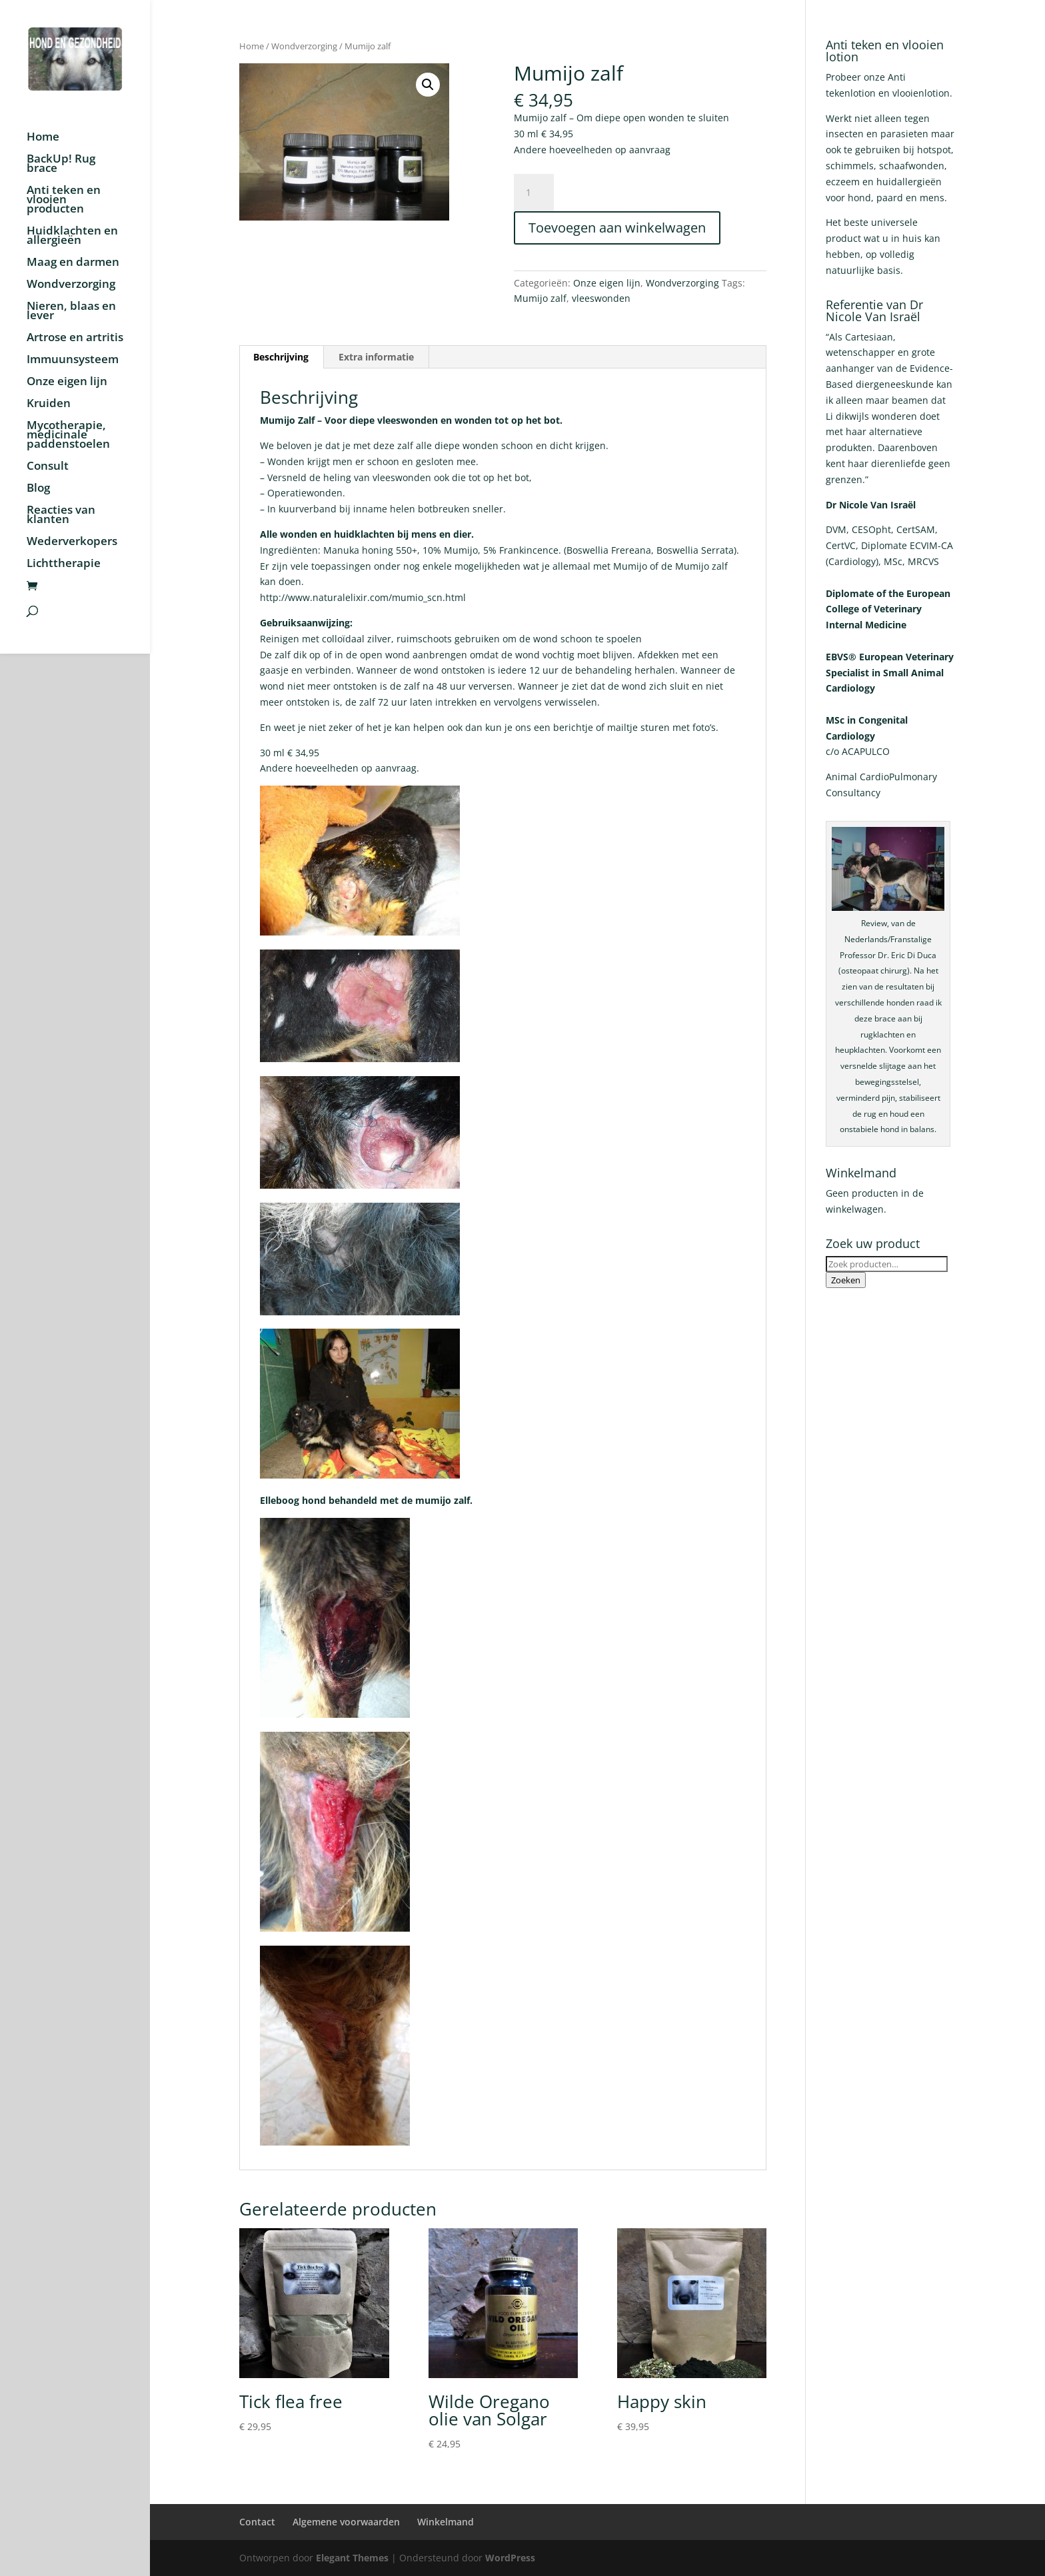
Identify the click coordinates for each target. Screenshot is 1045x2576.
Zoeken (845, 1280)
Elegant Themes (352, 2557)
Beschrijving (281, 356)
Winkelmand (445, 2521)
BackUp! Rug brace (61, 164)
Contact (257, 2521)
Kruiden (49, 404)
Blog (38, 489)
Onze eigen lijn (67, 382)
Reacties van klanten (61, 515)
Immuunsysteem (73, 360)
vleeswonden (601, 298)
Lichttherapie (64, 564)
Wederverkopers (72, 542)
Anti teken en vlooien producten (64, 200)
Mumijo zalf (540, 298)
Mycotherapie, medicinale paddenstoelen (68, 435)
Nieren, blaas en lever (71, 311)
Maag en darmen (73, 263)
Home (43, 138)
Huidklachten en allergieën (72, 236)
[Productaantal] (534, 192)
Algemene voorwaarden (346, 2521)
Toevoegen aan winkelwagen (617, 228)
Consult (48, 467)
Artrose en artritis (75, 338)
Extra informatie (376, 356)
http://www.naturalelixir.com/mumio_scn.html (363, 597)
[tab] (281, 357)
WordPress (510, 2557)
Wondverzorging (71, 285)
